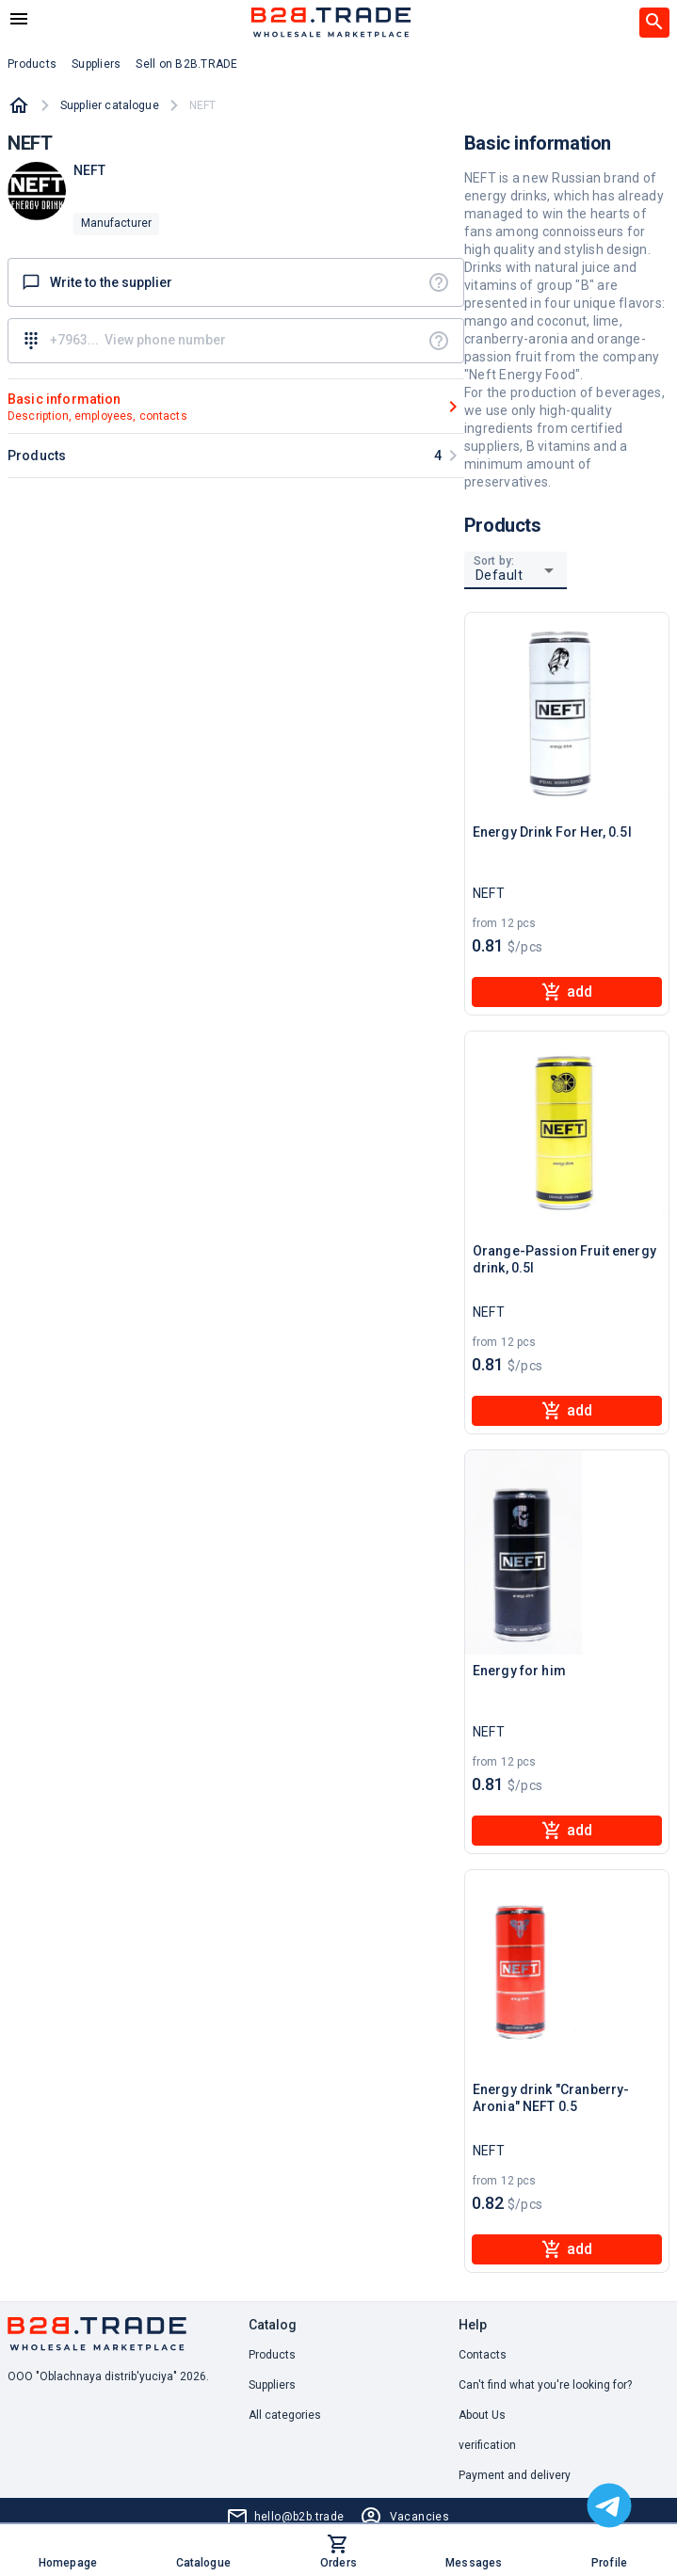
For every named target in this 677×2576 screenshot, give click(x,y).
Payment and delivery (515, 2475)
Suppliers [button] (96, 64)
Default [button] (500, 575)
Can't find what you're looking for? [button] (545, 2385)
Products (272, 2354)
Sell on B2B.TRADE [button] (186, 64)
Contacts (483, 2354)
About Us (482, 2415)
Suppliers (272, 2385)
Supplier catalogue (109, 105)
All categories (285, 2415)
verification (487, 2445)
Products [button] (32, 64)
